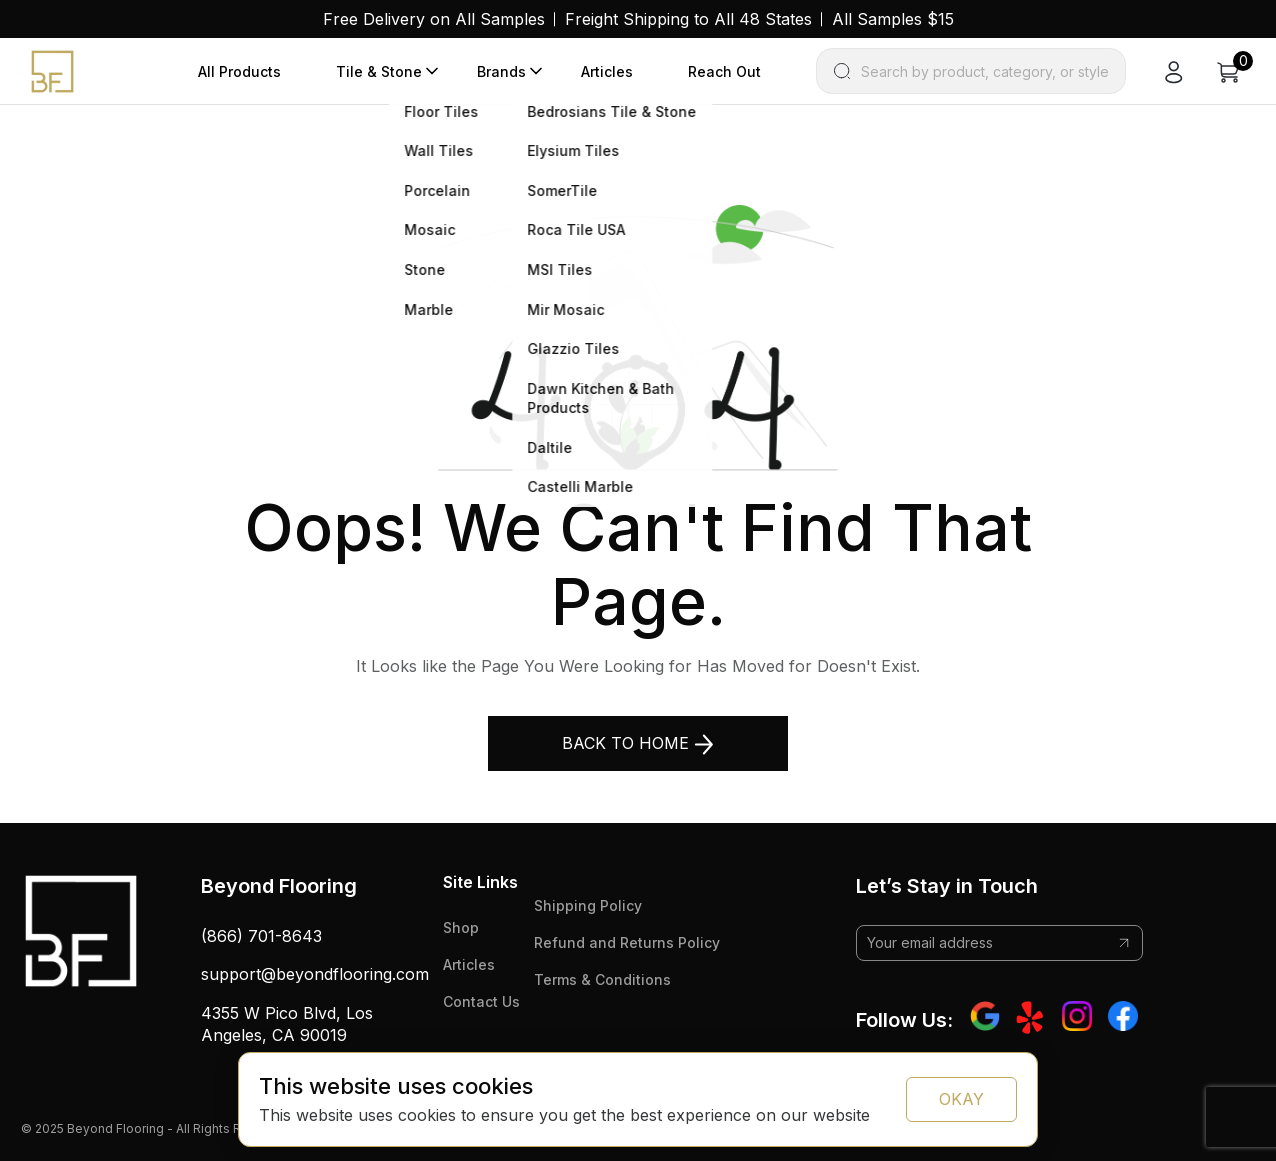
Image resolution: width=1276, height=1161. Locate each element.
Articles (607, 71)
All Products (239, 71)
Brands (501, 71)
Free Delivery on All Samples (434, 19)
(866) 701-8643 (261, 936)
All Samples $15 (893, 19)
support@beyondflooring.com (315, 974)
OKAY (961, 1099)
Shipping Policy (588, 905)
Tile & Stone (379, 71)
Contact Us (481, 1001)
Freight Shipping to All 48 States (688, 19)
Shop (461, 927)
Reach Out (724, 71)
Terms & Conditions (602, 979)
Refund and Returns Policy (627, 942)
